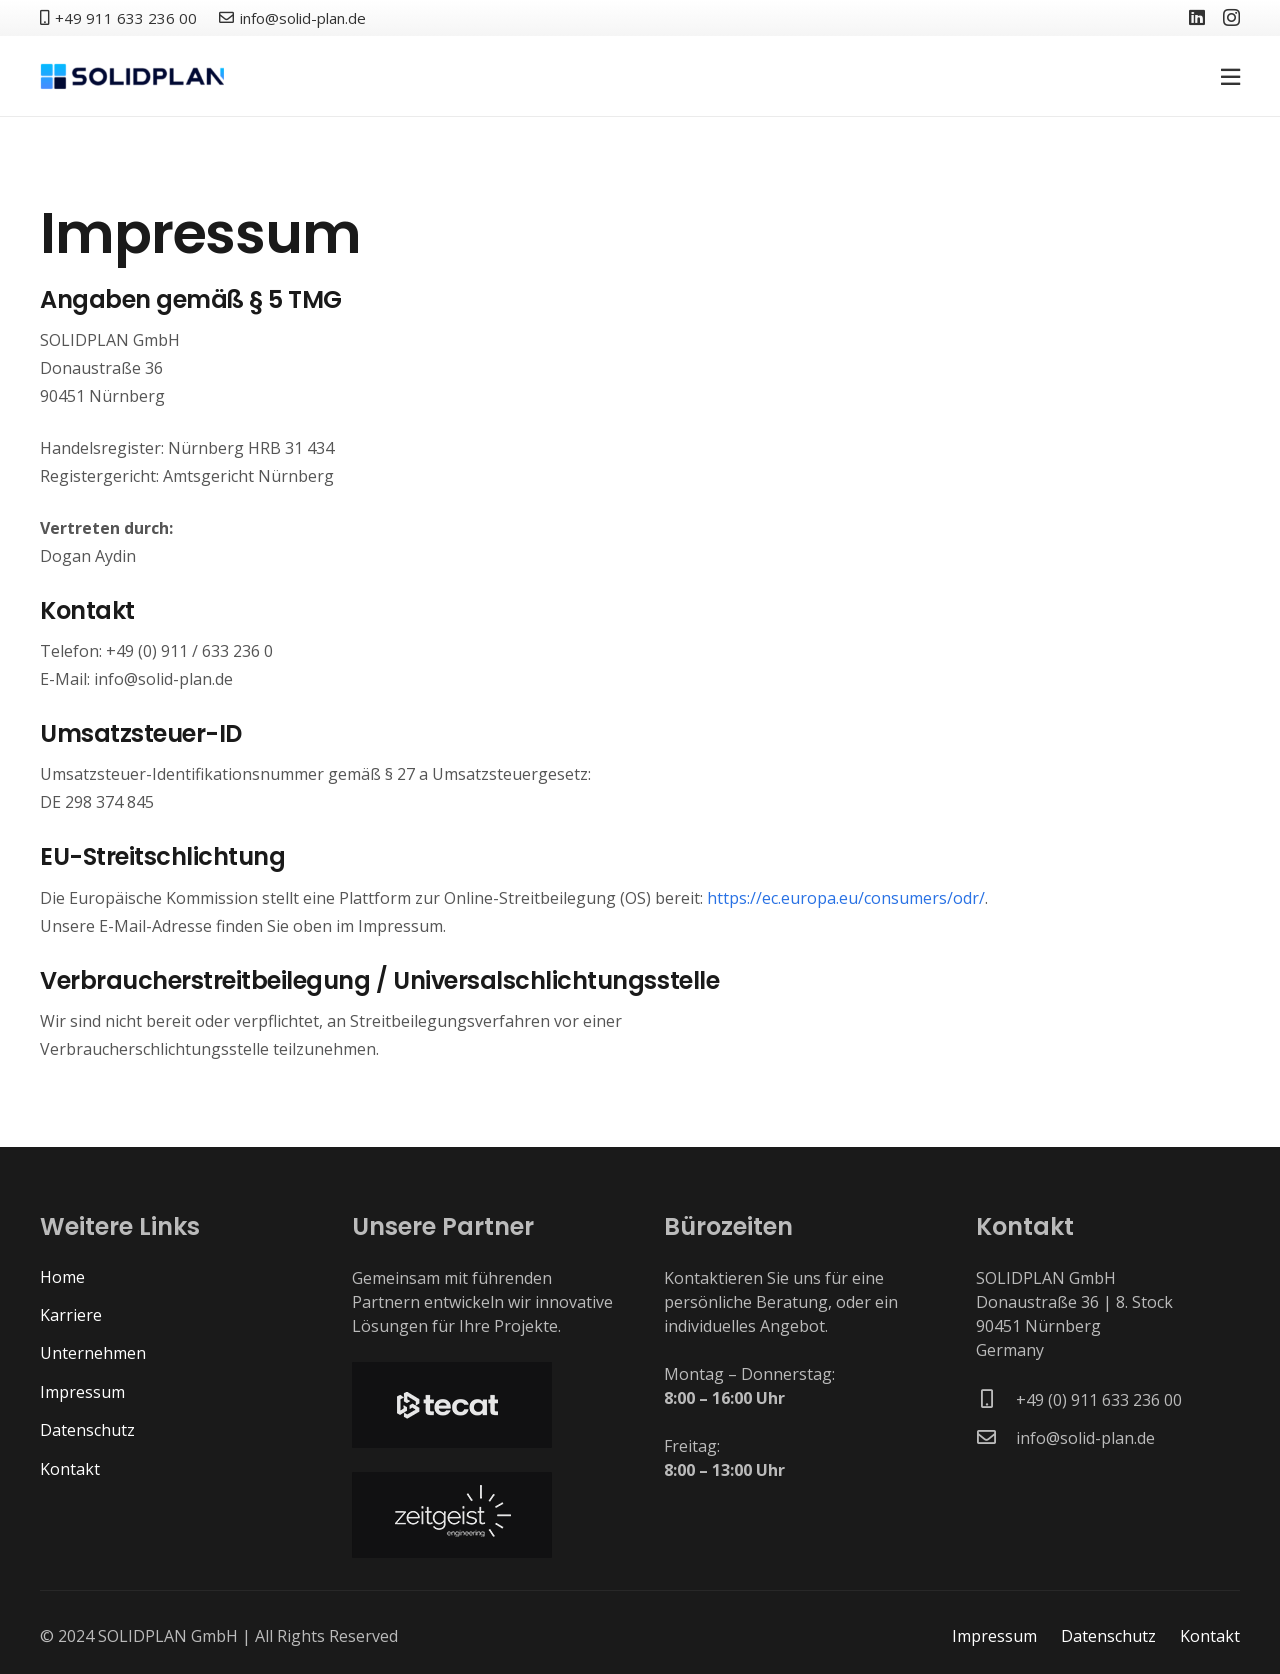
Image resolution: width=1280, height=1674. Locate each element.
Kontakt (70, 1469)
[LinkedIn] (1197, 17)
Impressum (82, 1392)
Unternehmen (93, 1353)
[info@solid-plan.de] (996, 1438)
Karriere (71, 1315)
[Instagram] (1231, 18)
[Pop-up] (1230, 76)
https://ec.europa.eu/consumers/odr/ (846, 898)
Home (62, 1277)
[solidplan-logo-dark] (132, 76)
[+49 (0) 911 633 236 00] (996, 1400)
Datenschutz (87, 1430)
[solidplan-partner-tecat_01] (484, 1405)
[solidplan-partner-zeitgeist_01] (484, 1515)
